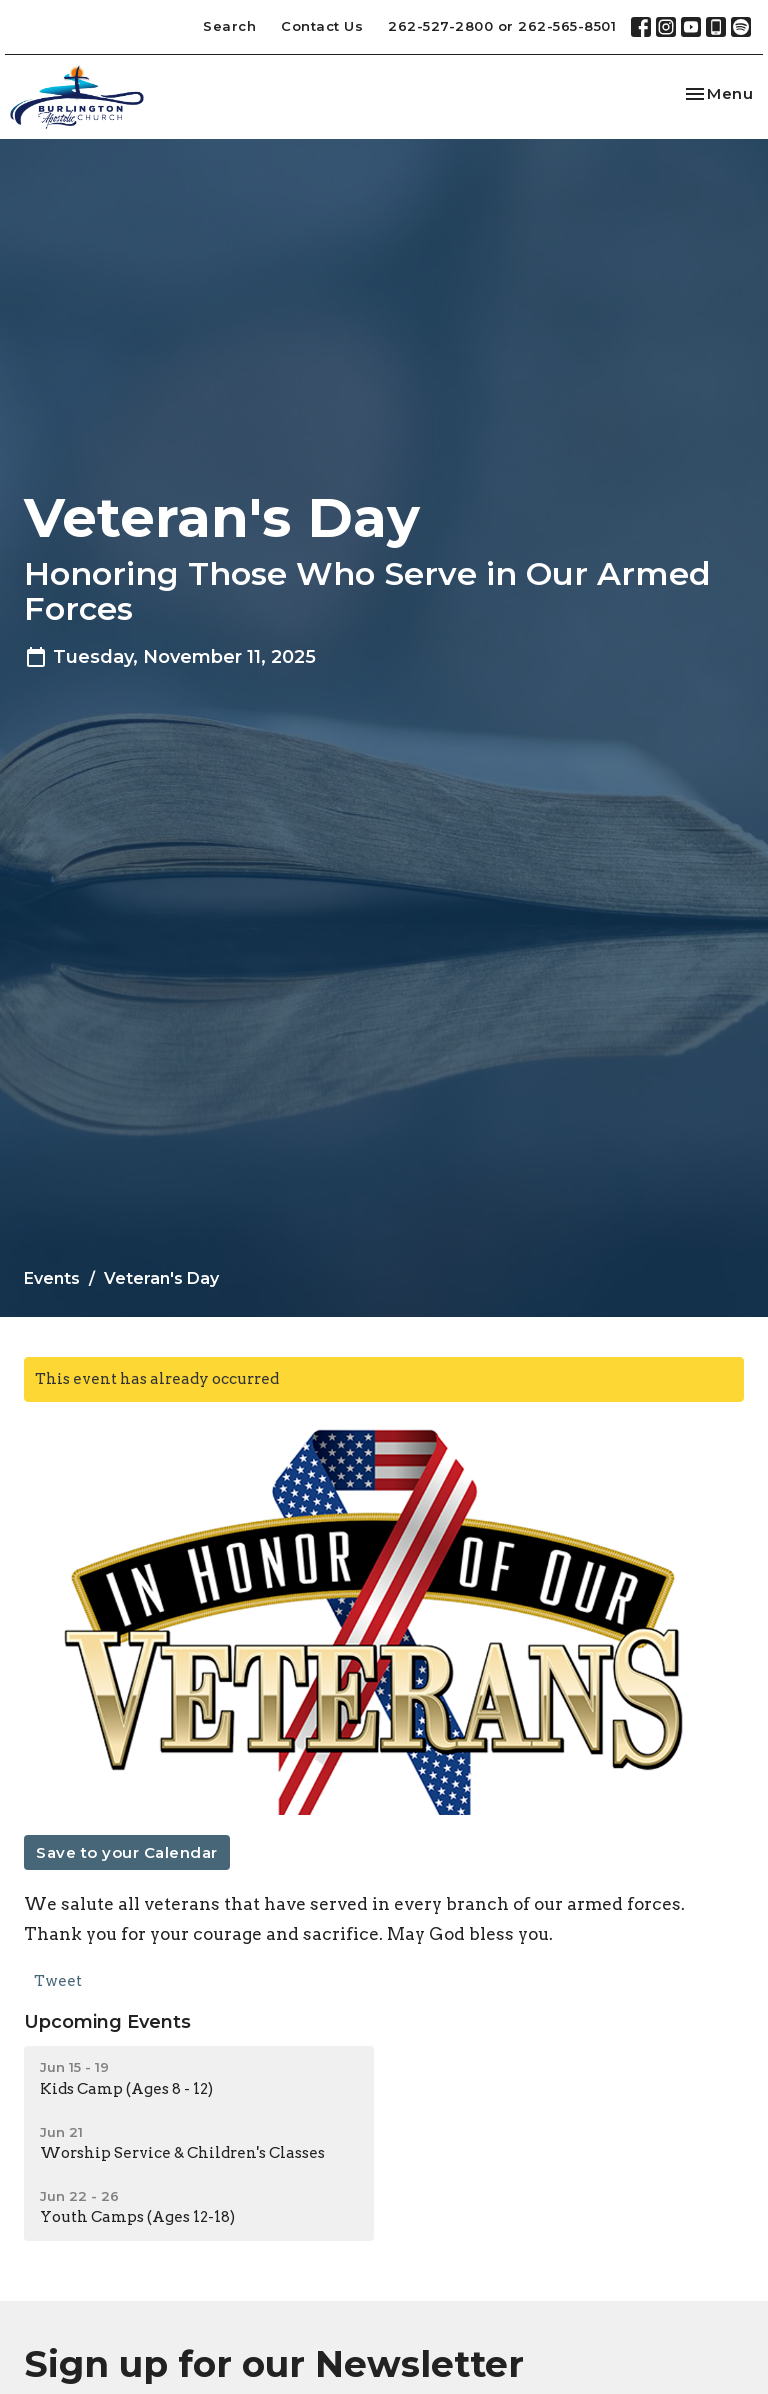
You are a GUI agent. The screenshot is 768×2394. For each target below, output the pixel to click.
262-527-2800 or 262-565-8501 (502, 26)
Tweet (58, 1981)
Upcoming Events (107, 2022)
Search (229, 26)
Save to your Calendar (127, 1852)
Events (52, 1278)
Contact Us (322, 26)
